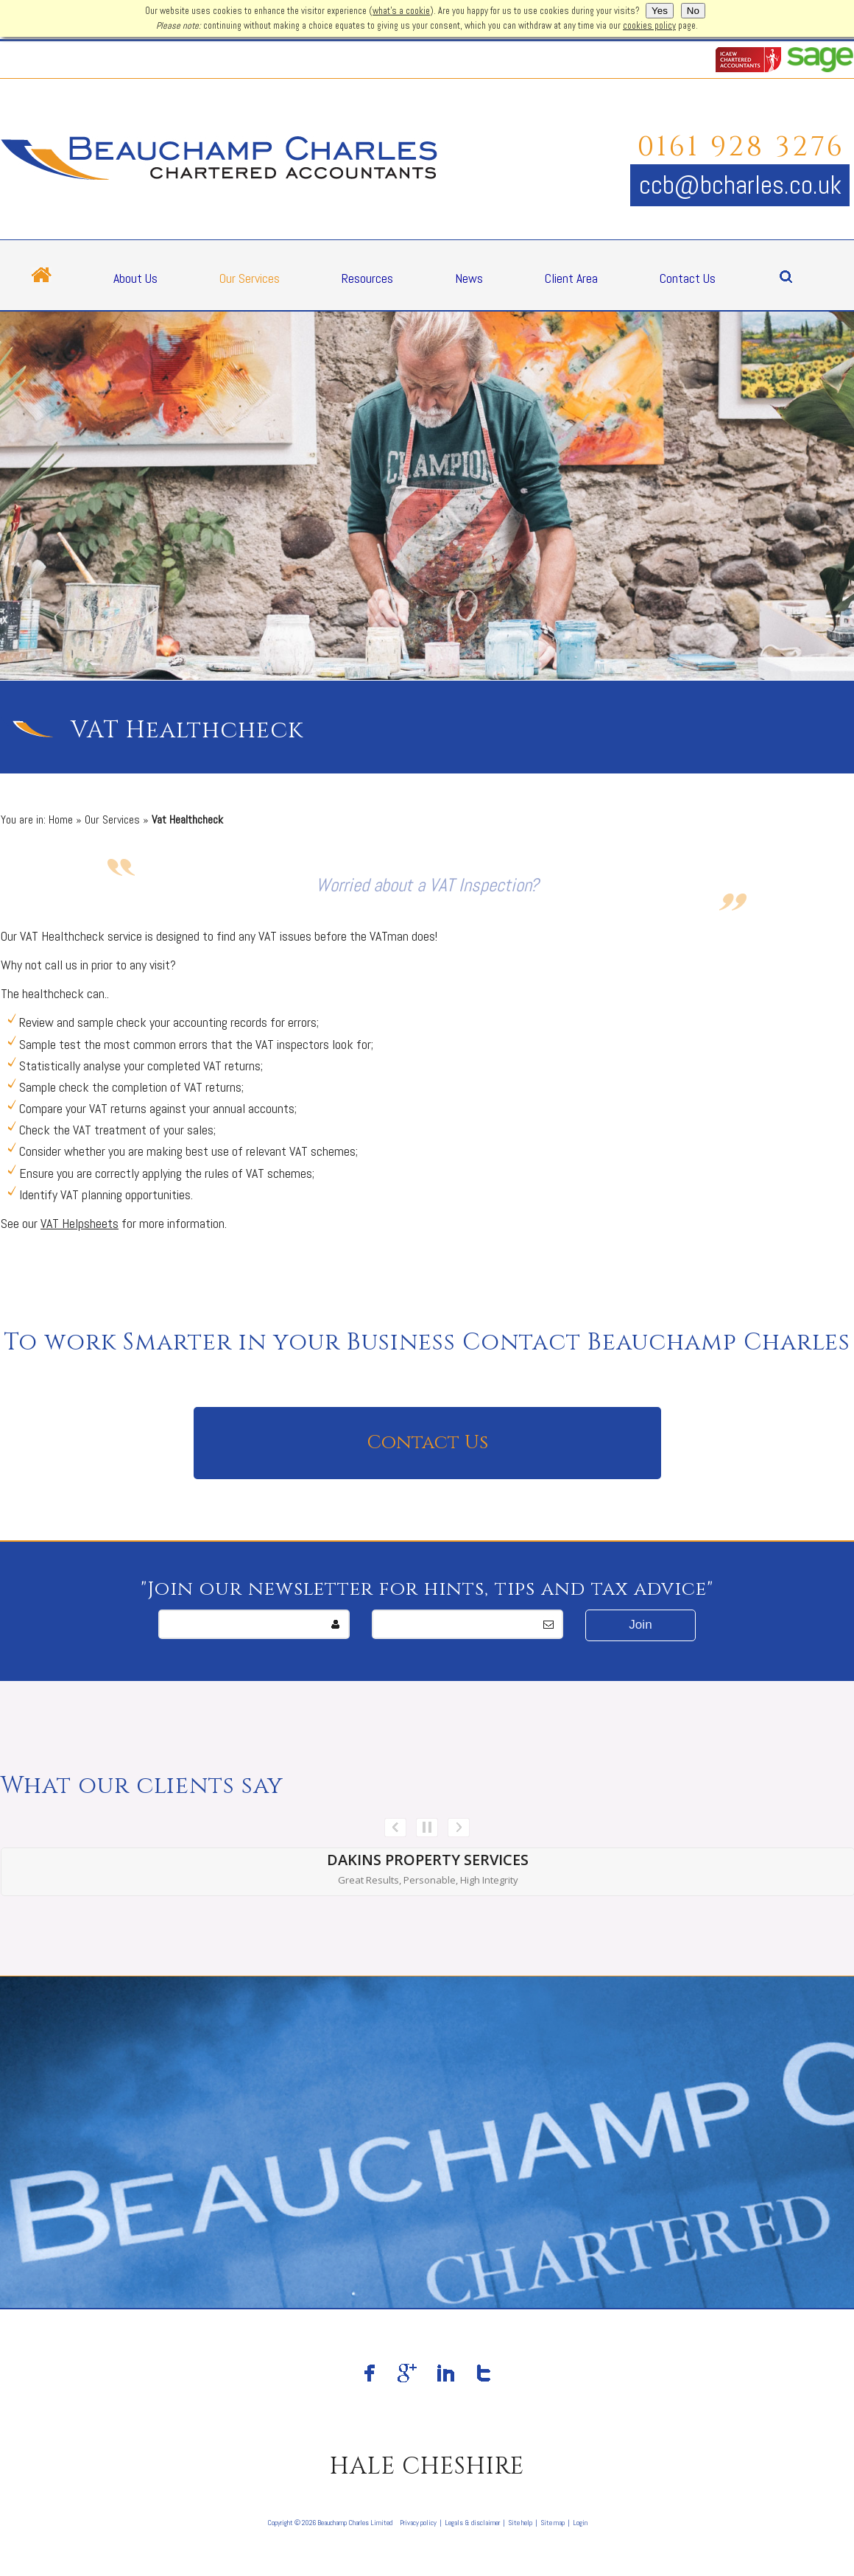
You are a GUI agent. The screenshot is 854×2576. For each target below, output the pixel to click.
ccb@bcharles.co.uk (740, 185)
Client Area (571, 278)
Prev (395, 1827)
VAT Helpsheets (79, 1223)
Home (61, 819)
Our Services (249, 278)
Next (459, 1827)
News (469, 278)
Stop (427, 1827)
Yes (660, 10)
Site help (520, 2522)
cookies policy (649, 26)
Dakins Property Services (428, 1860)
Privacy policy (418, 2522)
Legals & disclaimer (472, 2522)
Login (580, 2522)
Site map (552, 2522)
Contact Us (688, 278)
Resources (367, 278)
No (693, 10)
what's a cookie (401, 11)
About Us (135, 278)
